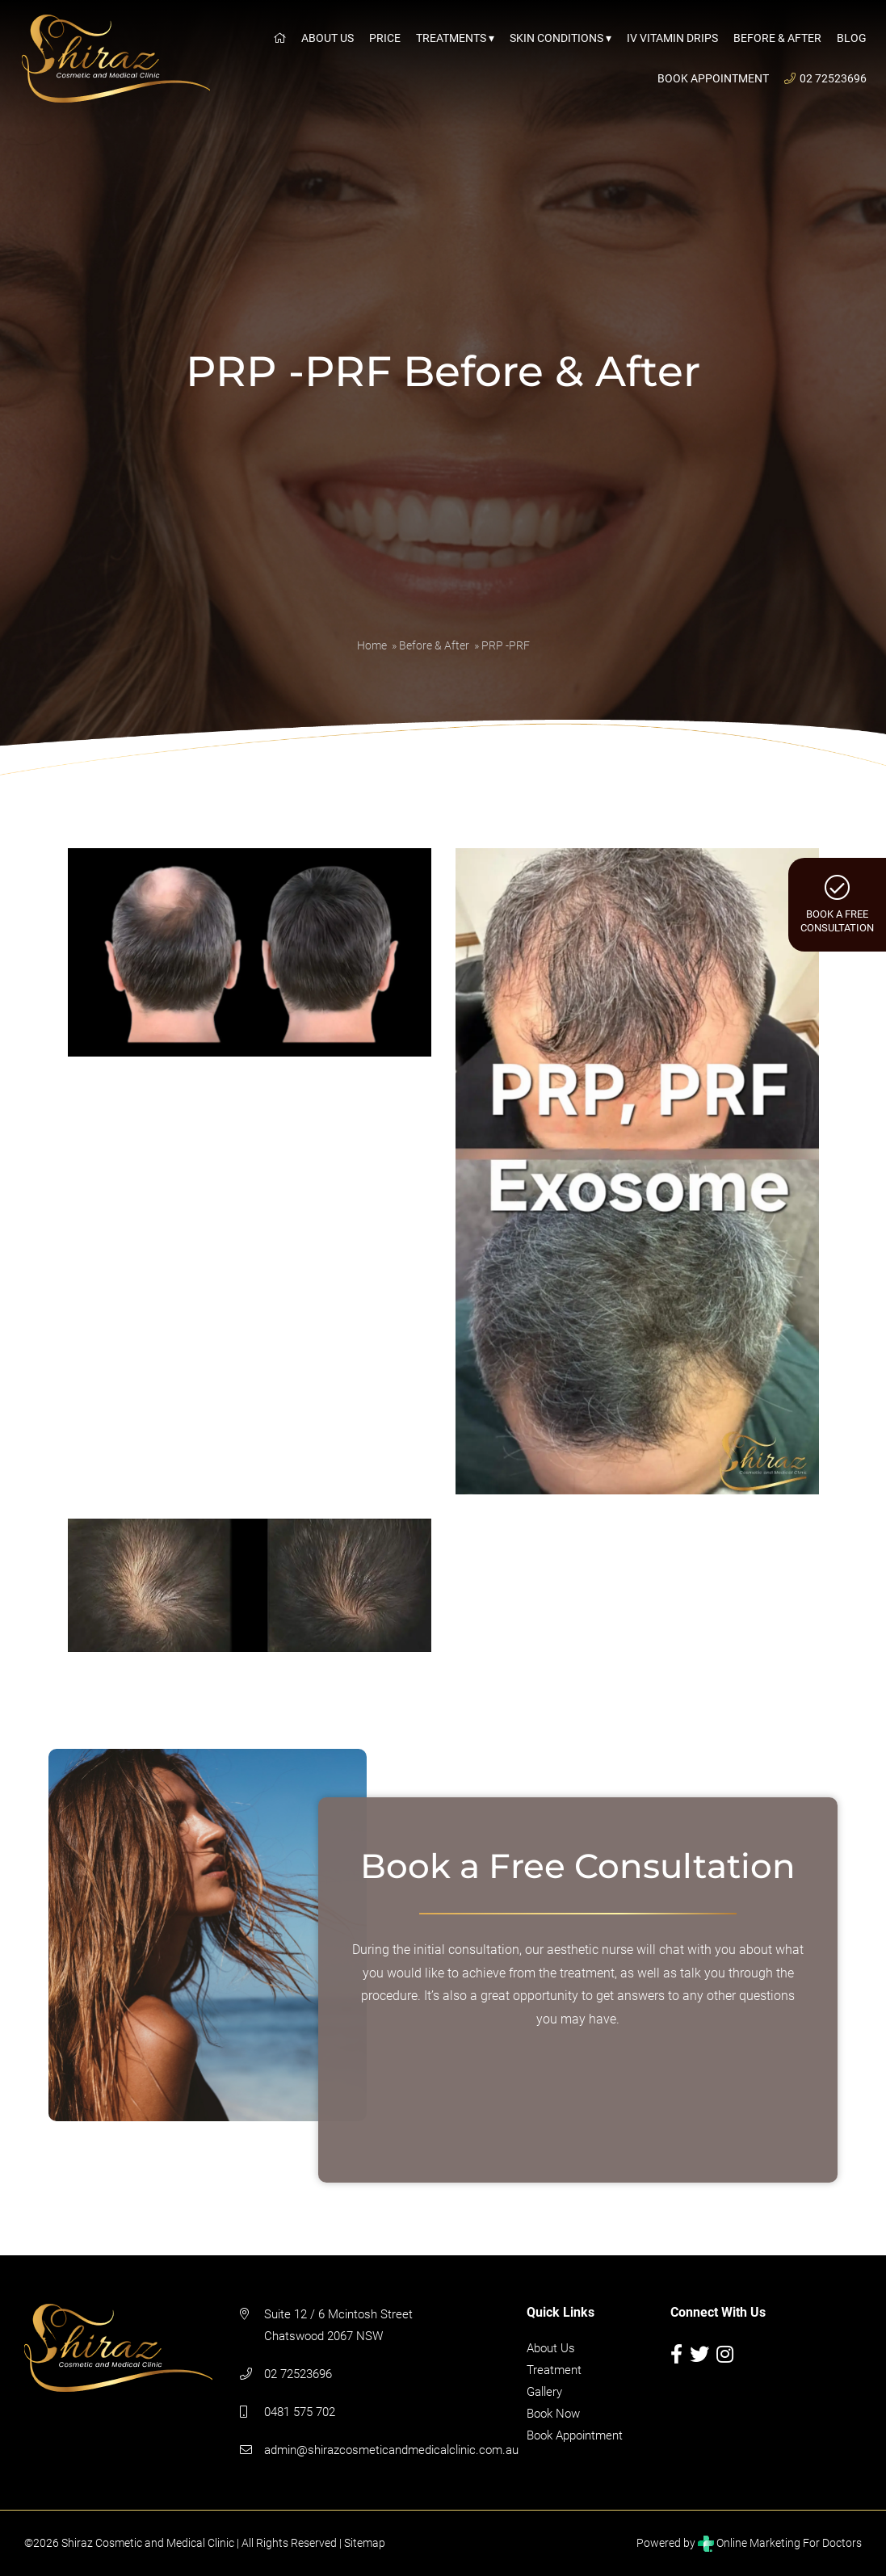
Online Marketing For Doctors (780, 2542)
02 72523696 (298, 2374)
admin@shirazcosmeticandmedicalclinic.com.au (391, 2450)
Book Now (553, 2413)
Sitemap (364, 2542)
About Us (551, 2348)
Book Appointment (575, 2435)
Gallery (544, 2392)
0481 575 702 (299, 2412)
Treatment (554, 2370)
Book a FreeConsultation (837, 904)
